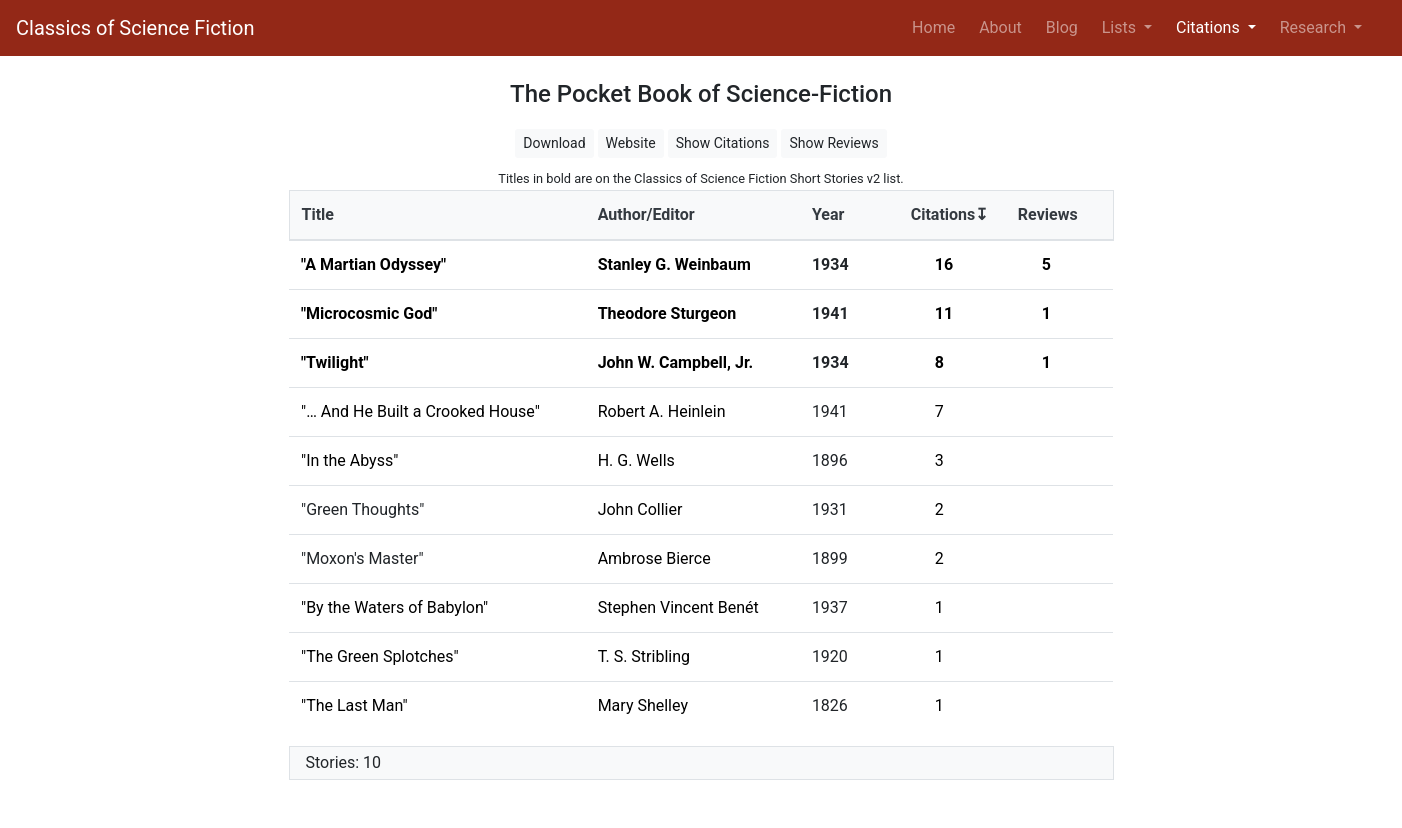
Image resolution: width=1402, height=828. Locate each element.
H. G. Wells (636, 460)
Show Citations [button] (723, 143)
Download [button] (554, 143)
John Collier (640, 509)
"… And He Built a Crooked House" (420, 411)
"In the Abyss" (349, 460)
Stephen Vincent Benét (678, 607)
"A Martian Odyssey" (373, 264)
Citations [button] (1210, 27)
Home (937, 26)
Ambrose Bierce (654, 558)
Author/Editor (646, 214)
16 (944, 264)
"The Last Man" (354, 705)
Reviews (1048, 214)
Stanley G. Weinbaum (674, 264)
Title (318, 214)
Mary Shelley (643, 705)
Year (828, 214)
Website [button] (631, 143)
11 (944, 313)
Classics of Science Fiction (135, 28)
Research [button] (1315, 27)
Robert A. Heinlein (662, 411)
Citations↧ (950, 214)
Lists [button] (1121, 27)
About (1000, 27)
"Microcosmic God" (369, 313)
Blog (1062, 27)
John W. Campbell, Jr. (676, 362)
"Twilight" (335, 362)
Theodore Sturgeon (667, 313)
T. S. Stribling (644, 656)
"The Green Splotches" (380, 656)
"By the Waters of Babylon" (394, 607)
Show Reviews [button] (833, 143)
